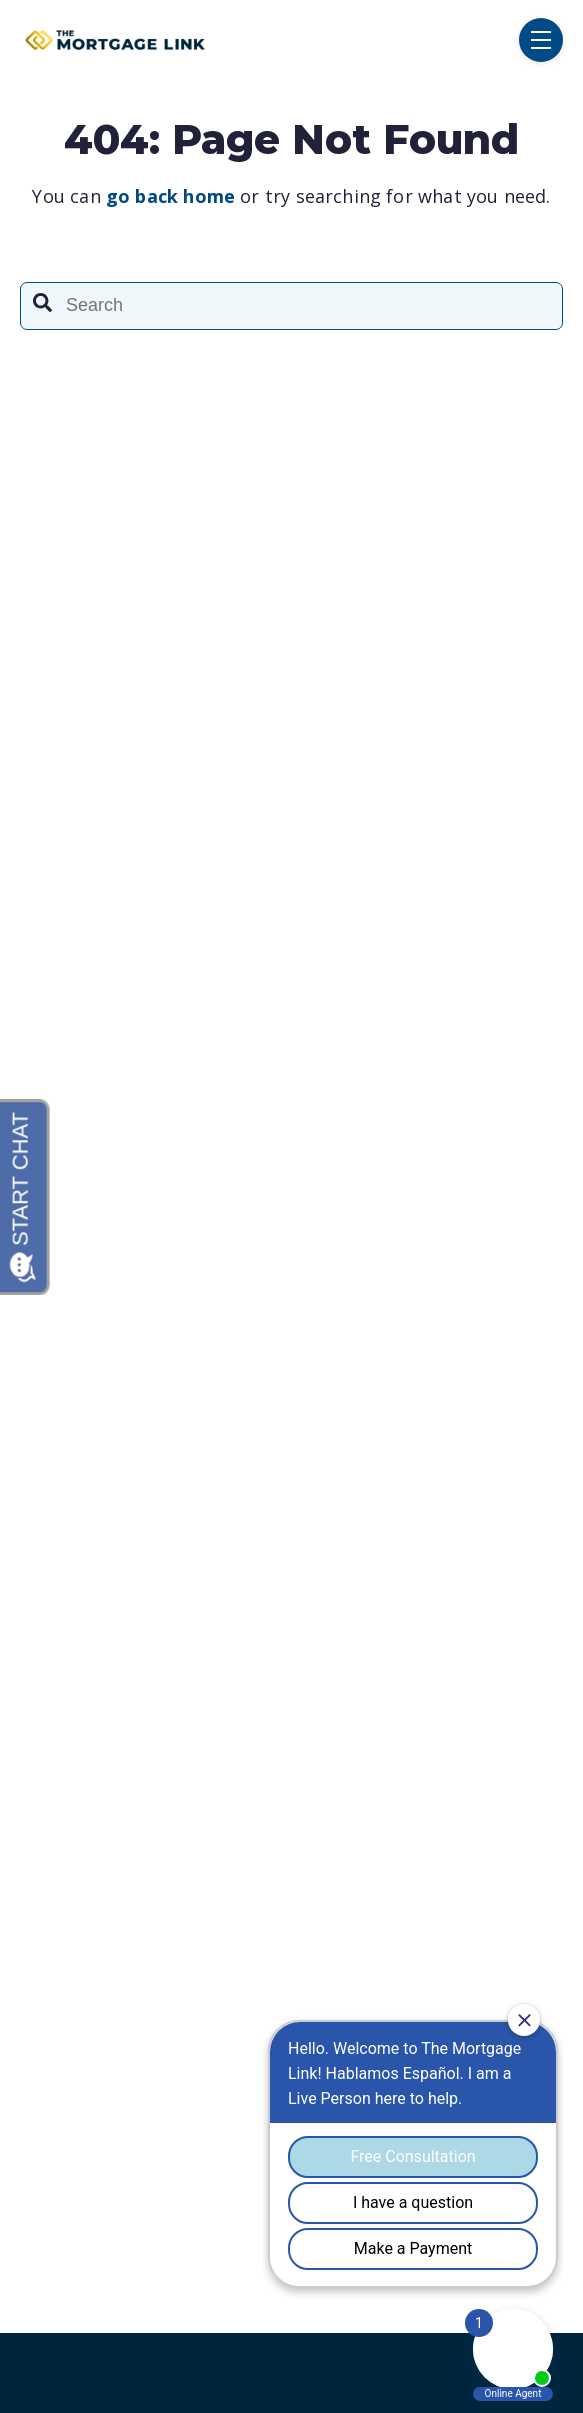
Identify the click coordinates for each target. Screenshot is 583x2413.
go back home (170, 196)
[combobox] (291, 306)
